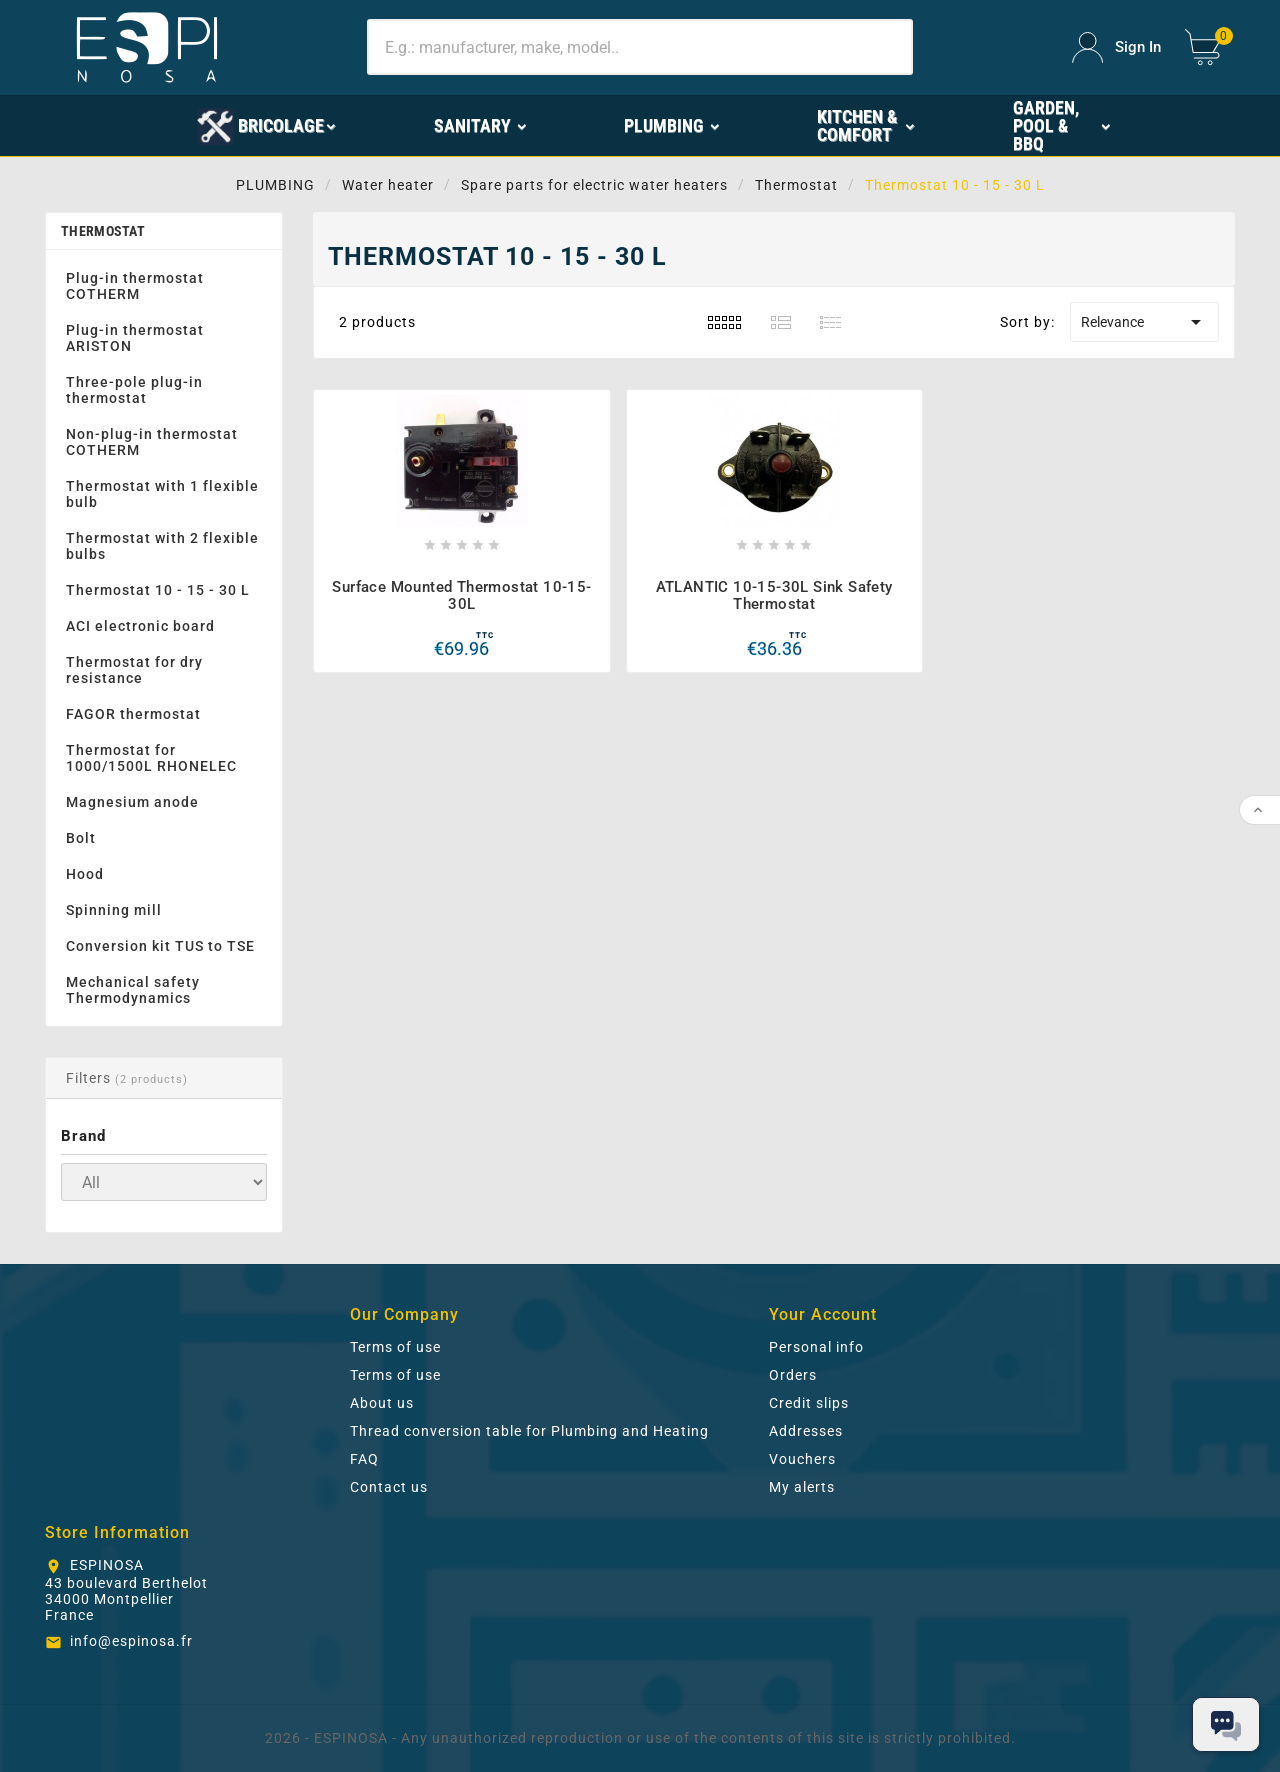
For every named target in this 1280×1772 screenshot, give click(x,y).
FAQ (364, 1459)
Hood (85, 874)
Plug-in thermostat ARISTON (135, 338)
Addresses (806, 1431)
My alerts (802, 1487)
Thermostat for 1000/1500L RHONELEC (151, 758)
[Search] (639, 47)
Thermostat (103, 231)
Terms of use (395, 1347)
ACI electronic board (140, 626)
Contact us (389, 1487)
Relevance (1144, 322)
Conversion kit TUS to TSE (160, 946)
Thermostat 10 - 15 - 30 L (158, 590)
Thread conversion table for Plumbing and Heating (529, 1431)
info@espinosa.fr (131, 1641)
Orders (793, 1375)
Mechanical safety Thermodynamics (133, 990)
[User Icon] (1116, 47)
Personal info (816, 1347)
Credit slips (809, 1403)
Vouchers (802, 1459)
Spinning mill (114, 910)
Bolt (81, 838)
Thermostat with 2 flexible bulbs (162, 546)
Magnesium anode (132, 802)
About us (382, 1403)
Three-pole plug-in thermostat (134, 390)
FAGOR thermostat (133, 714)
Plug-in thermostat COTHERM (135, 286)
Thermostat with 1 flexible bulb (162, 494)
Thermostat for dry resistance (134, 670)
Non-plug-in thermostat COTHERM (152, 442)
